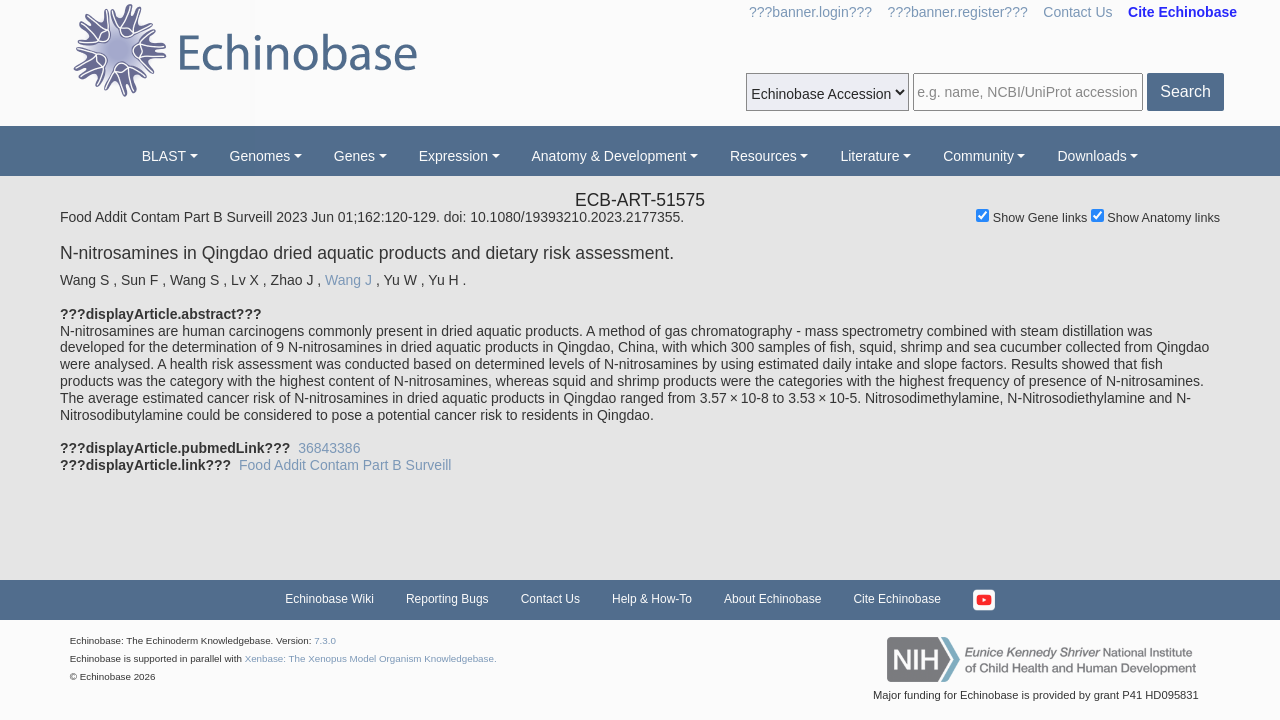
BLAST (164, 156)
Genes (354, 156)
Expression (453, 156)
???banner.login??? (810, 12)
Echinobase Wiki (329, 599)
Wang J (348, 280)
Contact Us (1077, 12)
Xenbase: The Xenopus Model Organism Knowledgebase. (371, 658)
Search (1185, 91)
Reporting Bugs (447, 599)
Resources (763, 156)
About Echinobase (772, 599)
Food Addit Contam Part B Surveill (345, 465)
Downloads (1091, 156)
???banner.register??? (958, 12)
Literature (869, 156)
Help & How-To (652, 599)
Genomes (260, 156)
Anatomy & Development (609, 156)
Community (978, 156)
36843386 (329, 448)
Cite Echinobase (896, 599)
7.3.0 (325, 640)
